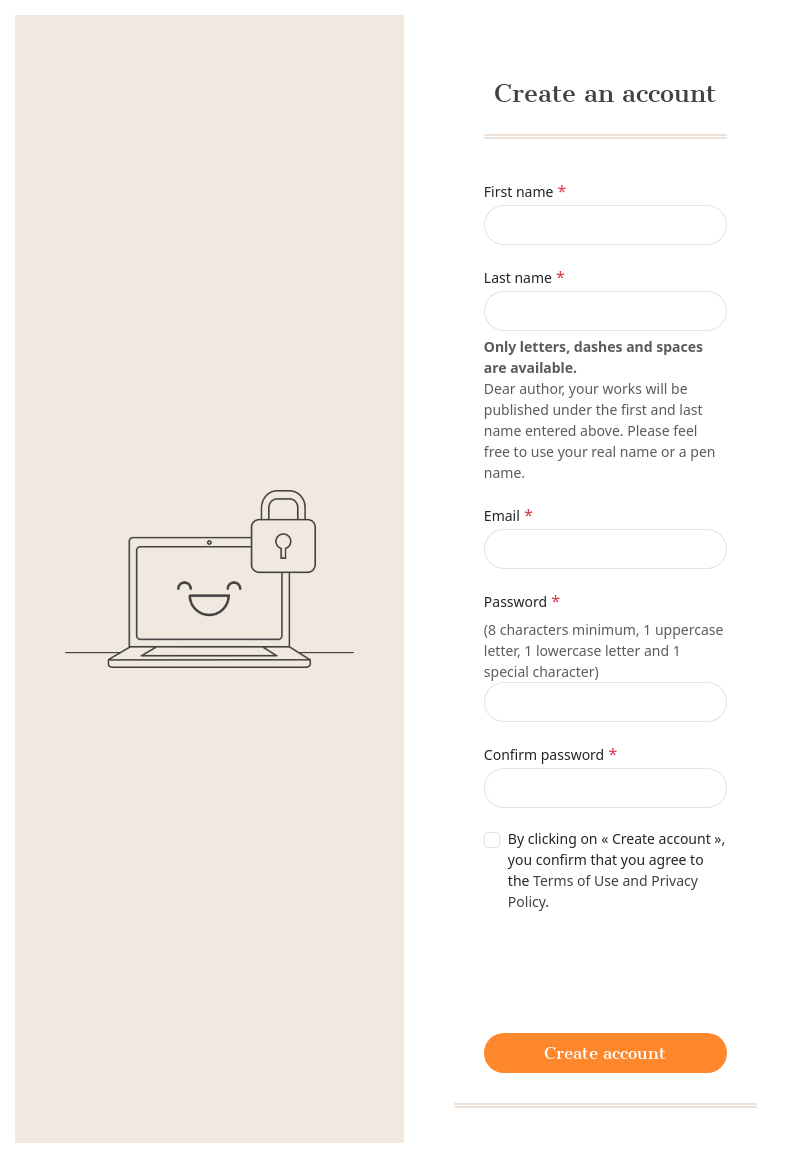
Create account (605, 1053)
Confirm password (544, 754)
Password (515, 601)
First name (519, 191)
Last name (518, 277)
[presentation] (636, 970)
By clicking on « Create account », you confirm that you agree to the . (616, 870)
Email (502, 515)
